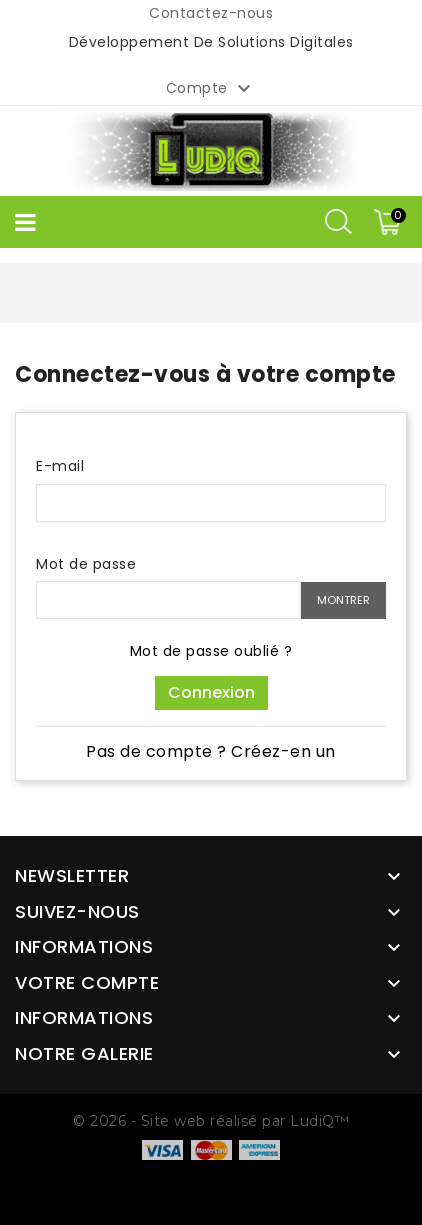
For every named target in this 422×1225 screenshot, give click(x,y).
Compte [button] (211, 89)
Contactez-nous (211, 13)
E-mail (60, 466)
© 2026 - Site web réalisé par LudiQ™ (211, 1121)
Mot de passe (86, 564)
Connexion (211, 692)
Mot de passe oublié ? (211, 651)
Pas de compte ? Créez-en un (211, 751)
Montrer (343, 600)
